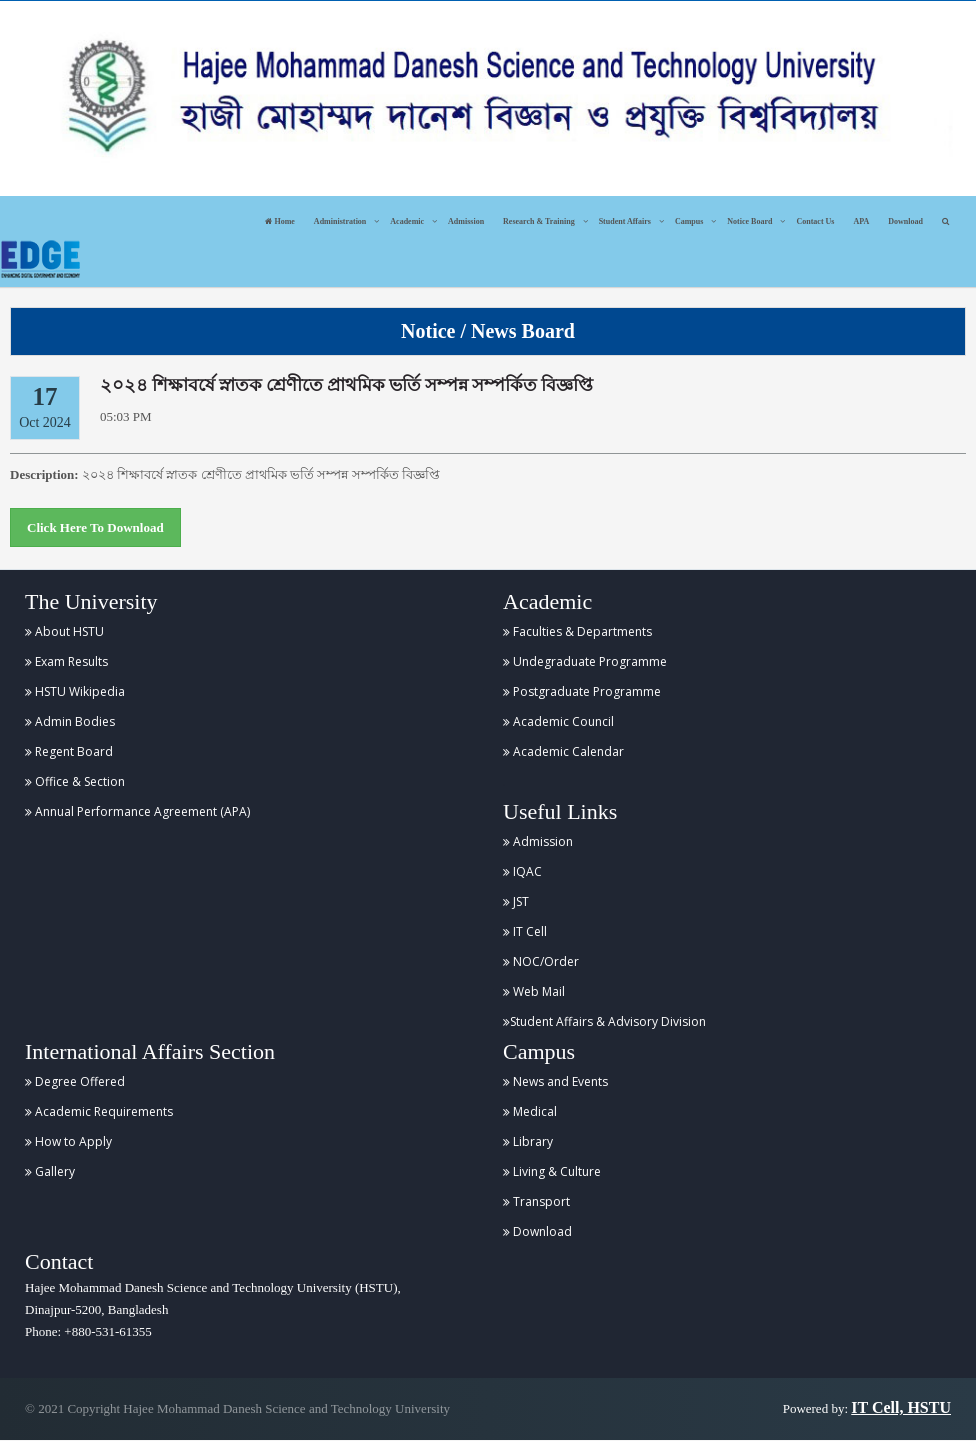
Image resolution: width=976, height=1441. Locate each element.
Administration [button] (340, 221)
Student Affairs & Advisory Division (604, 1021)
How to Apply (68, 1141)
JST (516, 901)
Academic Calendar (563, 751)
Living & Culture (552, 1171)
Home (279, 221)
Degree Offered (75, 1081)
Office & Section (75, 781)
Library (528, 1141)
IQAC (522, 871)
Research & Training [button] (539, 221)
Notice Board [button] (749, 221)
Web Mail (534, 991)
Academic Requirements (99, 1111)
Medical (530, 1111)
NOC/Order (541, 961)
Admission (466, 221)
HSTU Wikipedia (75, 691)
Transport (536, 1201)
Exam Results (66, 661)
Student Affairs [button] (625, 221)
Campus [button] (689, 221)
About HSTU (64, 631)
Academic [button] (407, 221)
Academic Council (558, 721)
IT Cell (525, 931)
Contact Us (815, 221)
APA (861, 221)
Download (905, 221)
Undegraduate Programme (585, 661)
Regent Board (69, 751)
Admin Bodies (70, 721)
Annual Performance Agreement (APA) (137, 811)
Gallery (50, 1171)
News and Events (555, 1081)
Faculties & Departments (577, 631)
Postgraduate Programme (582, 691)
